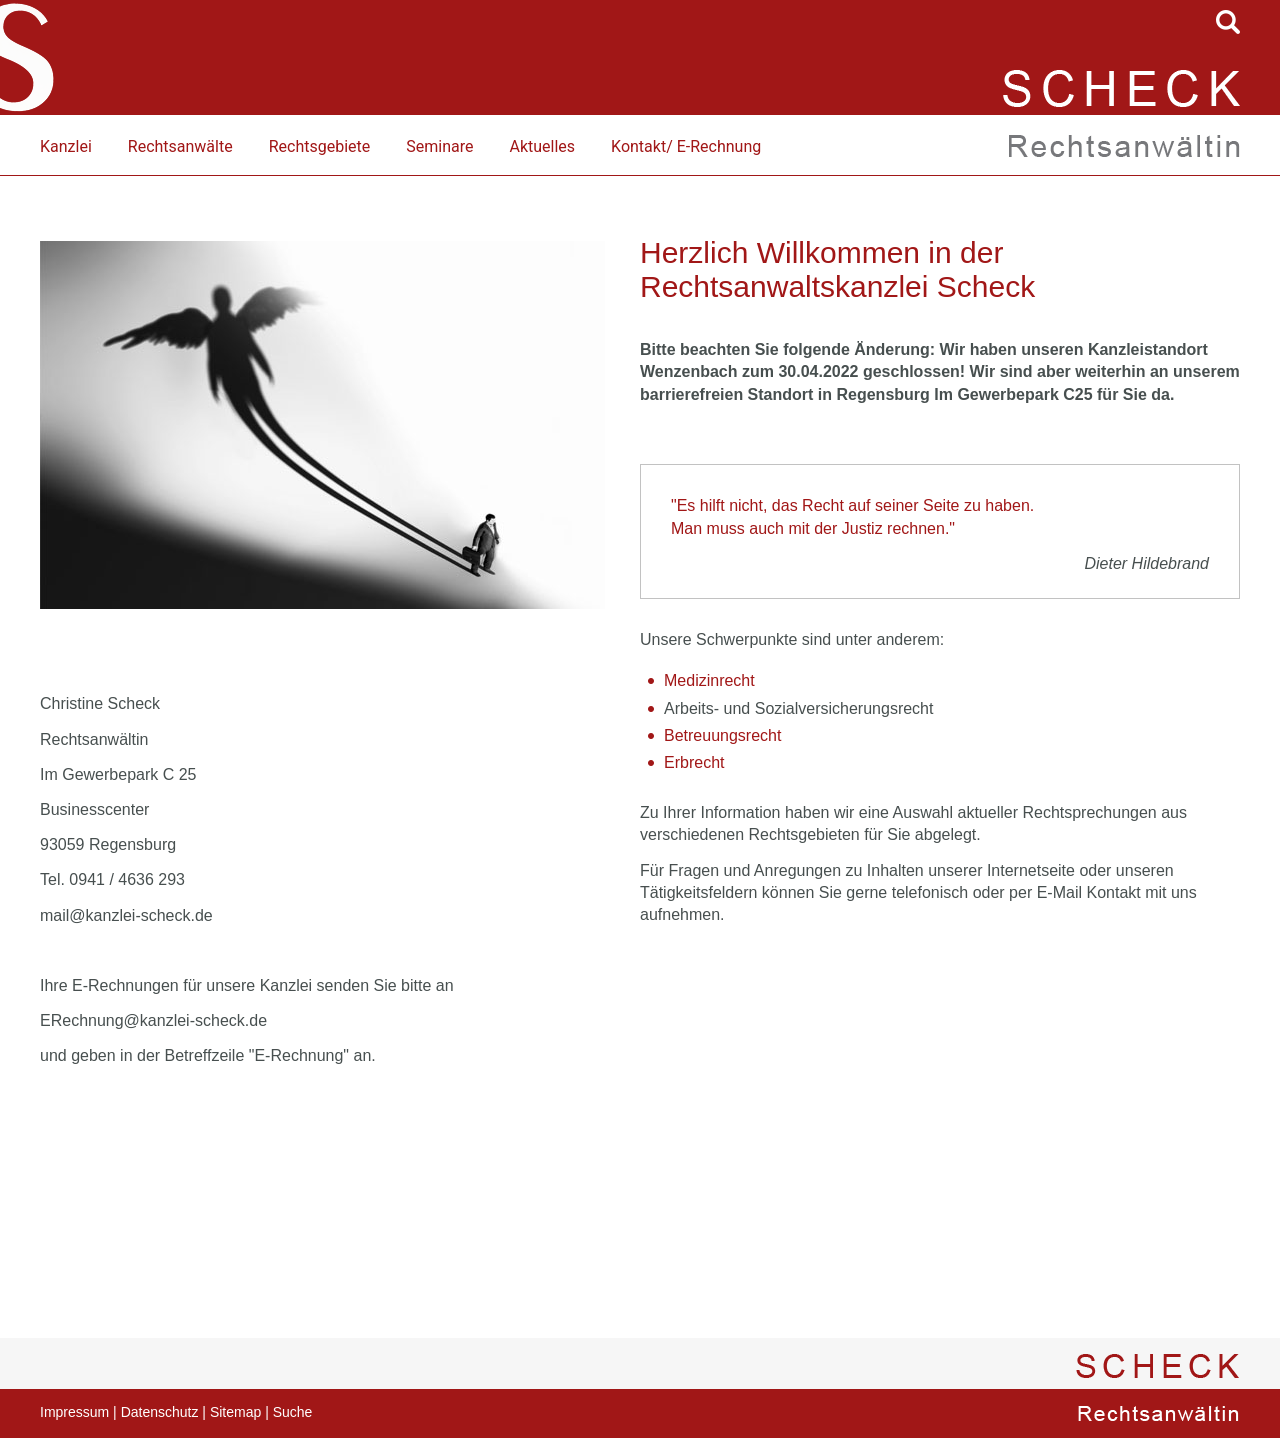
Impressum (74, 1412)
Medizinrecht (709, 680)
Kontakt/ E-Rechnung (686, 146)
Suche (293, 1412)
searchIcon (1228, 22)
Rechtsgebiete (320, 146)
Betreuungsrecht (722, 735)
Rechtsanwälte (180, 146)
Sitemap (235, 1412)
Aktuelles (542, 146)
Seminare (439, 146)
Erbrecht (694, 762)
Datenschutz (160, 1412)
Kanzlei (66, 146)
